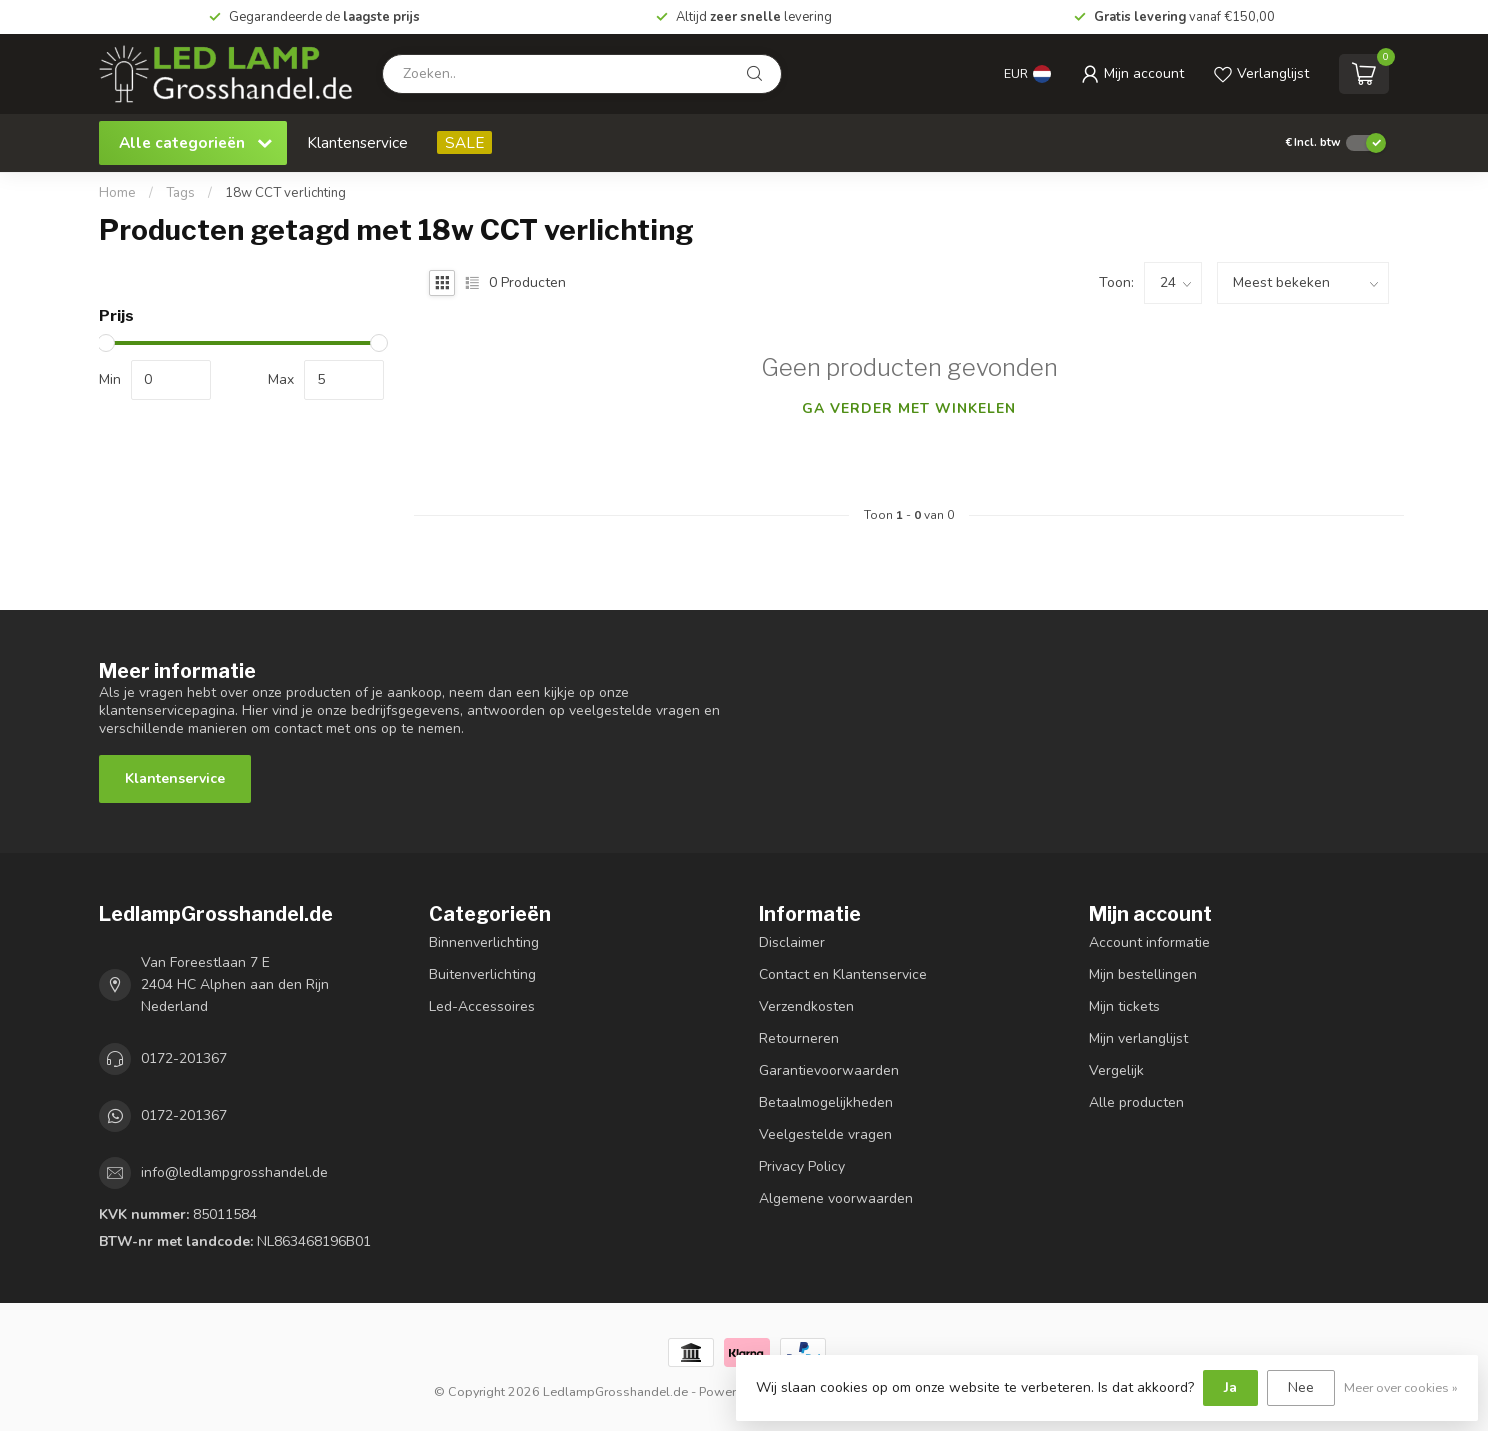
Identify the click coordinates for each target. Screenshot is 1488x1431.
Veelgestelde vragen (825, 1134)
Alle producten (1136, 1102)
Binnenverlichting (484, 942)
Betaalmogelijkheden (826, 1102)
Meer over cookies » (1401, 1387)
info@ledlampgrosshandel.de (234, 1172)
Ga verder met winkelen (909, 408)
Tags (180, 193)
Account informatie (1149, 942)
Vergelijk (1116, 1070)
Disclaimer (792, 942)
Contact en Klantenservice (843, 974)
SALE (464, 142)
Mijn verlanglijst (1138, 1038)
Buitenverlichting (482, 974)
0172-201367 (184, 1058)
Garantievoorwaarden (829, 1070)
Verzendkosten (806, 1006)
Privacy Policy (802, 1166)
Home (117, 193)
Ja (1230, 1387)
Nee (1301, 1387)
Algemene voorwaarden (836, 1198)
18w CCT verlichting (285, 193)
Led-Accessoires (482, 1006)
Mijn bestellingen (1143, 974)
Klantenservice (357, 142)
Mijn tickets (1124, 1006)
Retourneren (799, 1038)
